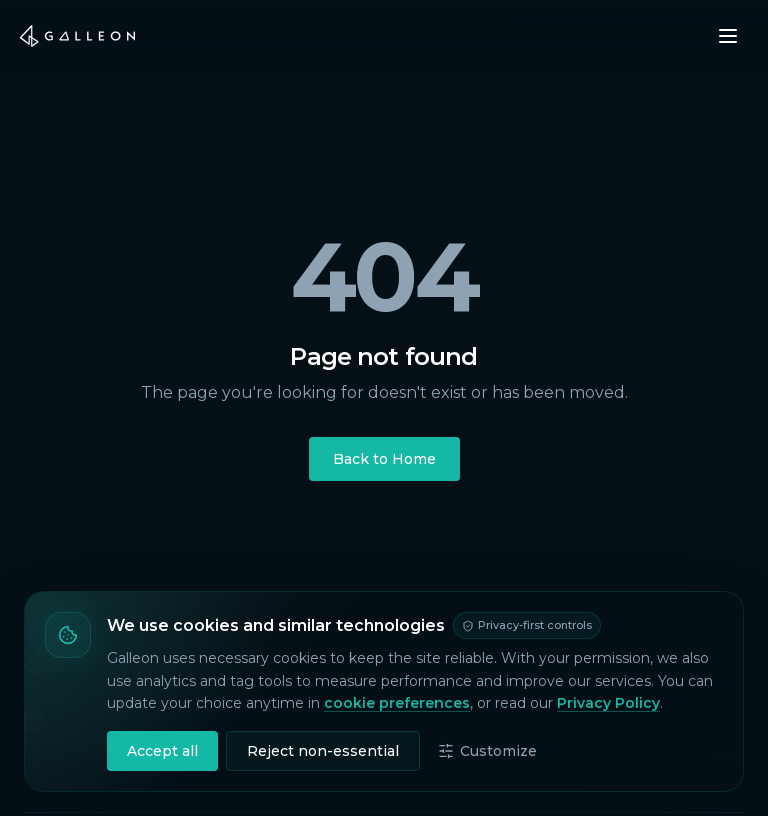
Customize (487, 751)
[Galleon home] (77, 36)
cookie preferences (397, 703)
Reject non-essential (323, 751)
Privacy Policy (608, 703)
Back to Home (384, 459)
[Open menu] (728, 36)
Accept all (162, 751)
